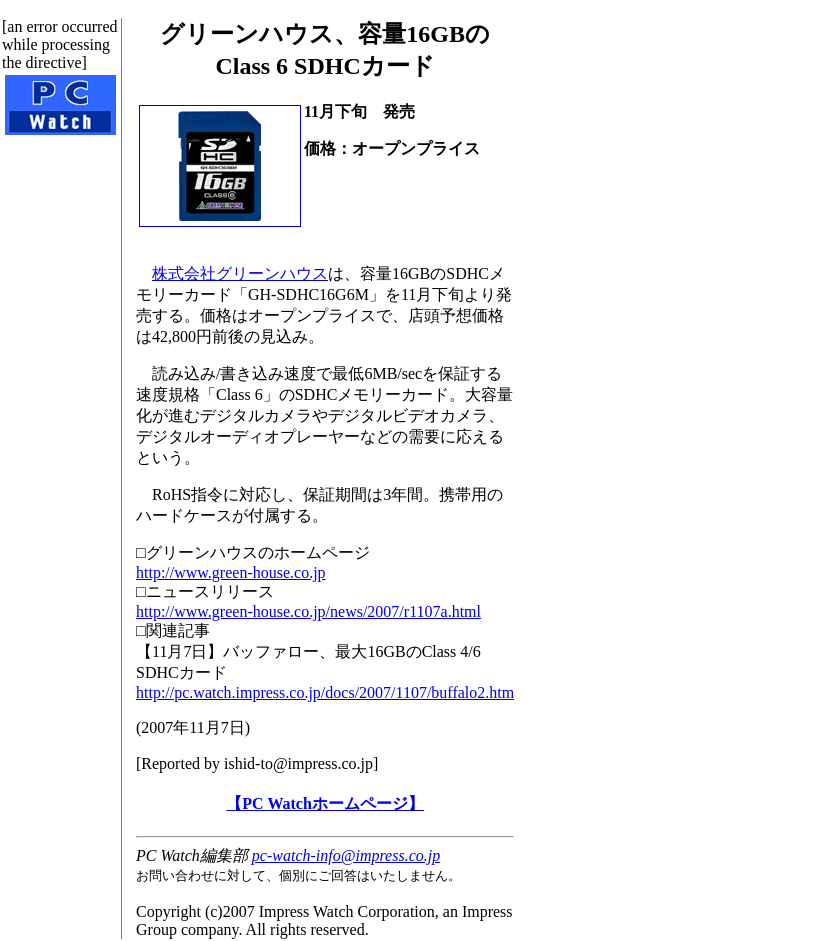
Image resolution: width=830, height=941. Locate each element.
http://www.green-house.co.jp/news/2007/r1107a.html (308, 611)
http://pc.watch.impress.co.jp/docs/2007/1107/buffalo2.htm (325, 692)
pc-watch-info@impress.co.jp (346, 855)
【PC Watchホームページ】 (324, 803)
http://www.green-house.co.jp (231, 572)
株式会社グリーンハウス (240, 273)
